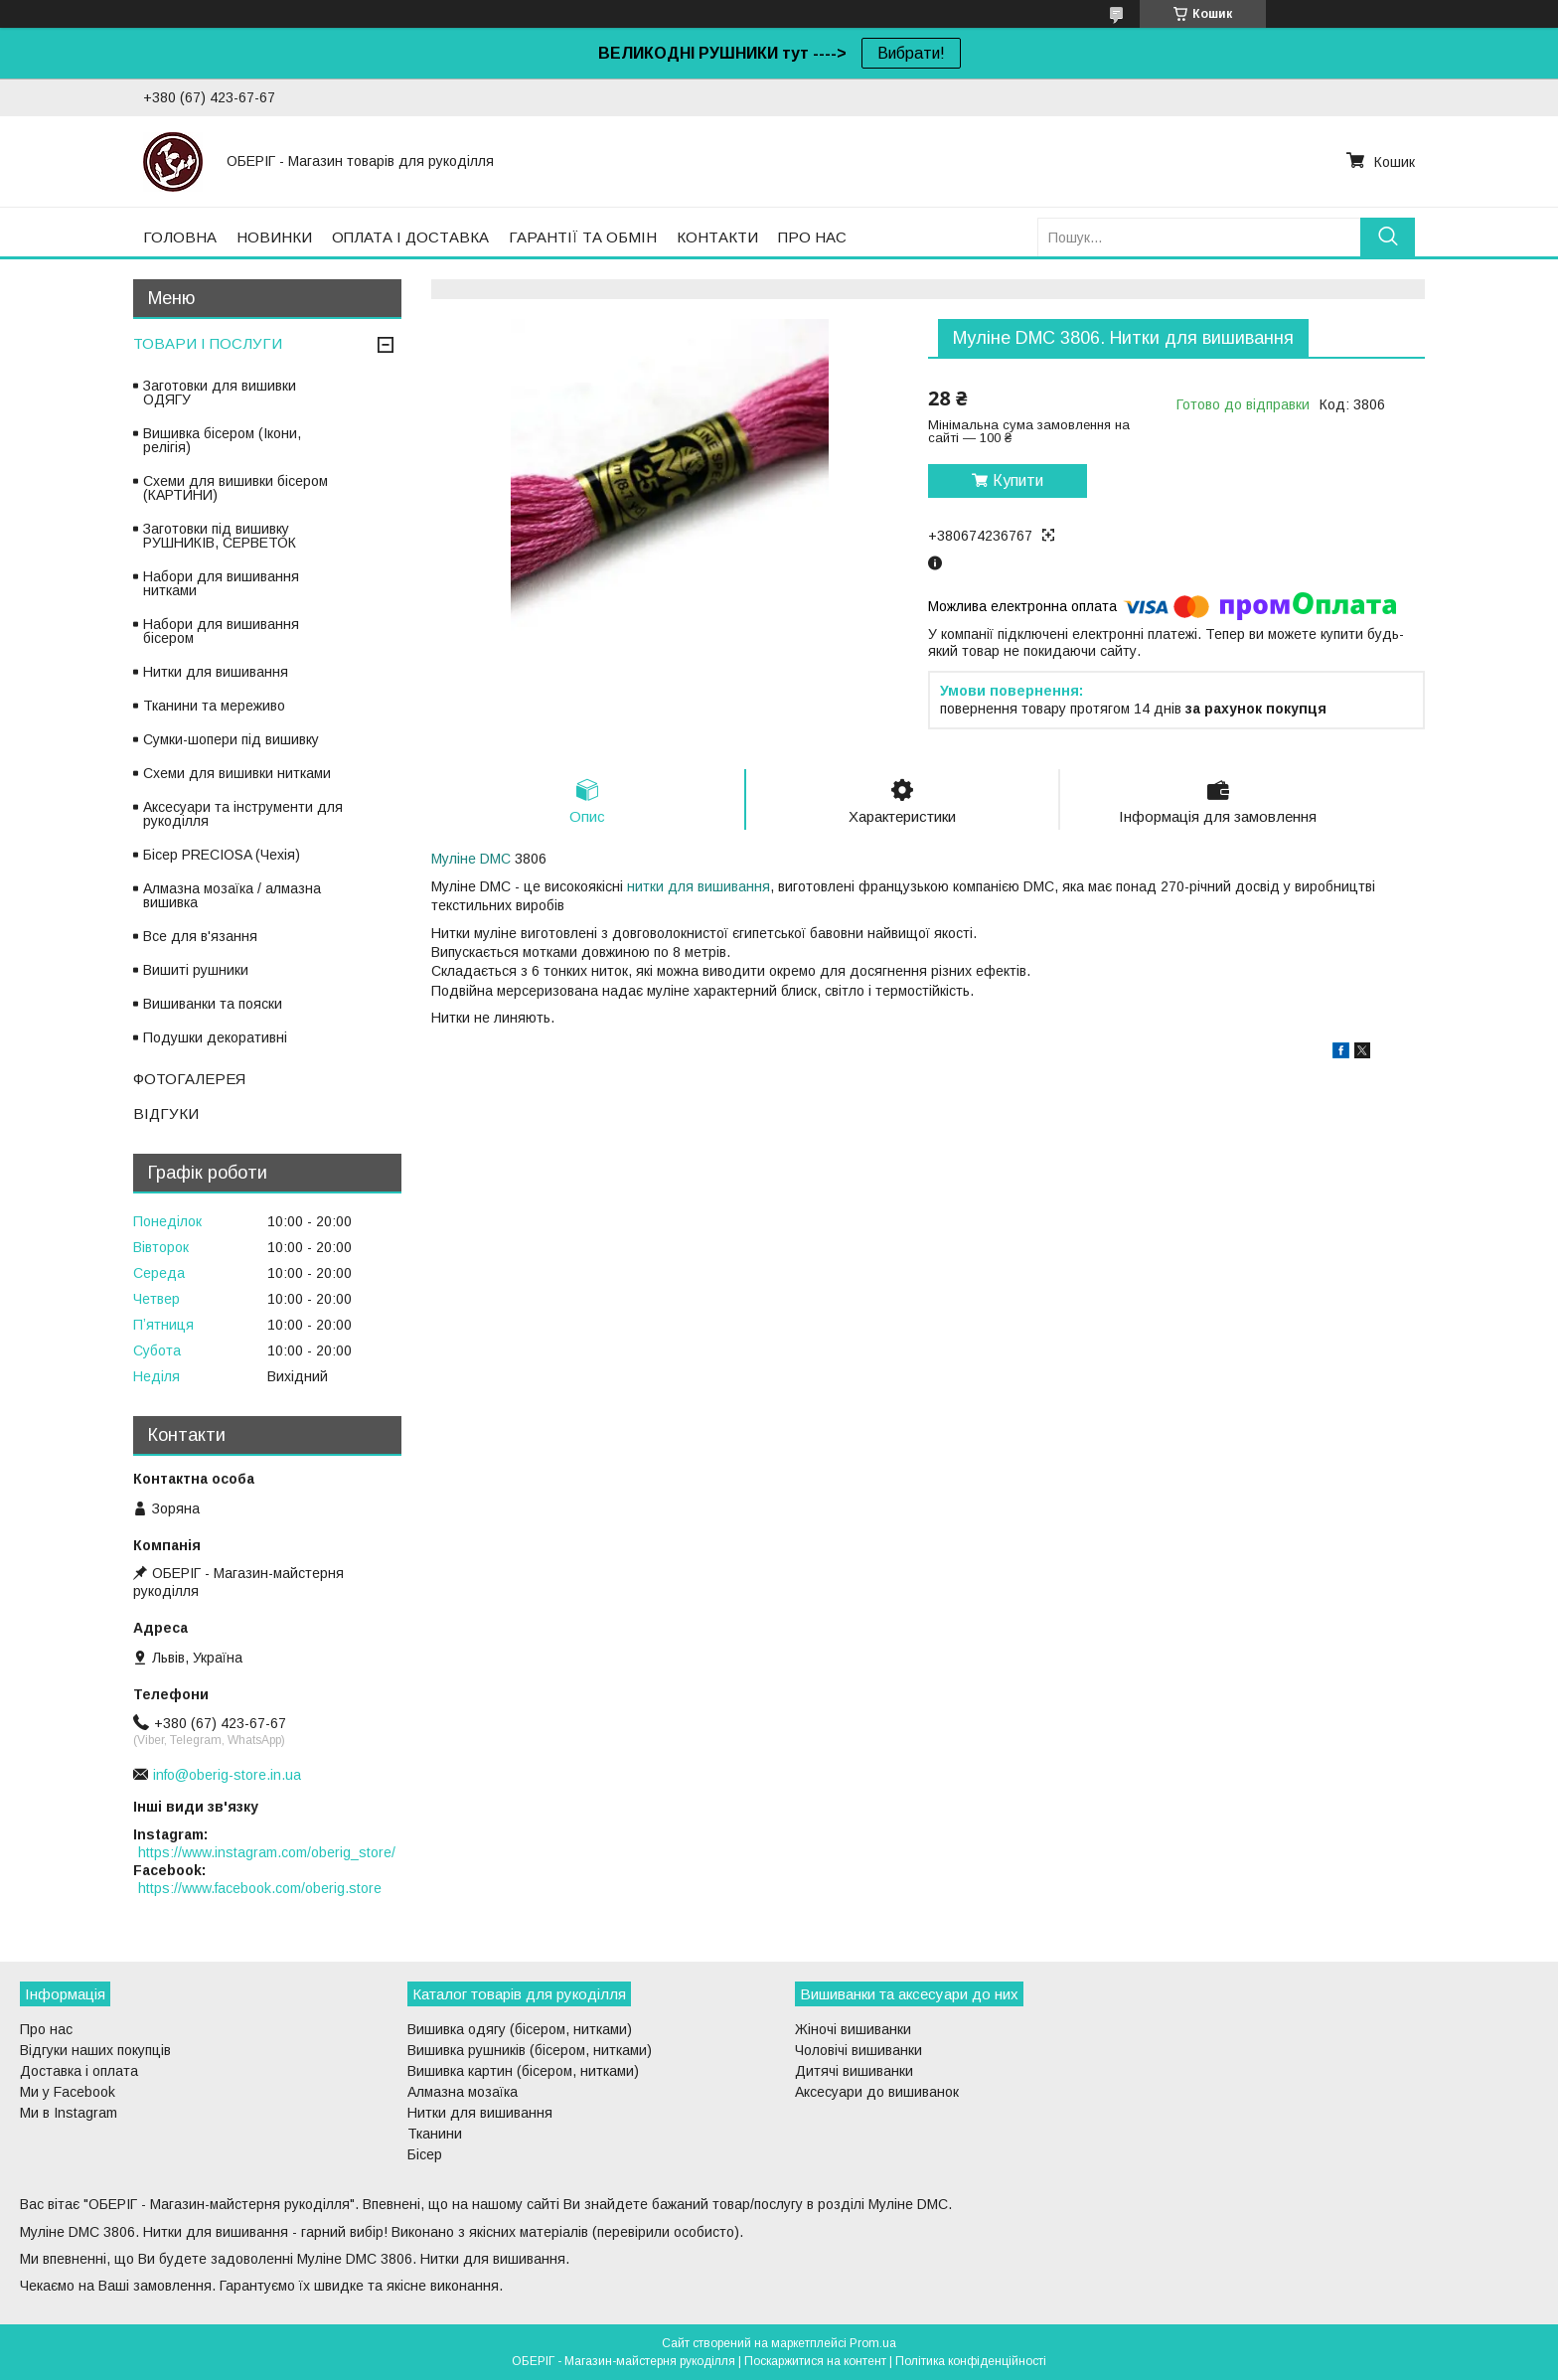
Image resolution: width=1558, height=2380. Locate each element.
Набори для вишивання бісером (221, 631)
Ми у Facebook (67, 2092)
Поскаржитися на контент (815, 2361)
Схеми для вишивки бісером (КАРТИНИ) (235, 488)
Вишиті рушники (195, 970)
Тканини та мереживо (214, 706)
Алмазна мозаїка (462, 2092)
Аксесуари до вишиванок (877, 2092)
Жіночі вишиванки (853, 2029)
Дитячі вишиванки (854, 2071)
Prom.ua (873, 2343)
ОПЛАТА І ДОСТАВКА (410, 237)
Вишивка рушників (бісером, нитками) (529, 2050)
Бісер (424, 2154)
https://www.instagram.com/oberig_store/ (266, 1852)
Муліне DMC (471, 859)
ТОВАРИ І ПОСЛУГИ (207, 343)
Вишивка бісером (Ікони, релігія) (222, 440)
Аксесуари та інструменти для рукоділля (243, 814)
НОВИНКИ (274, 237)
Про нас (46, 2029)
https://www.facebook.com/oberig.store (260, 1888)
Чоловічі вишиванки (858, 2050)
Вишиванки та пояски (212, 1004)
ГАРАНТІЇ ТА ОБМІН (583, 237)
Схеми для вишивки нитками (237, 773)
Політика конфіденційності (970, 2361)
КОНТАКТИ (717, 237)
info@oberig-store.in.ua (227, 1775)
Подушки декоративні (215, 1037)
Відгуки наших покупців (95, 2050)
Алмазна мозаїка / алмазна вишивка (232, 895)
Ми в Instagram (68, 2113)
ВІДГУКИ (166, 1113)
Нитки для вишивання (215, 672)
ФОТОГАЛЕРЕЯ (189, 1078)
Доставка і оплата (79, 2071)
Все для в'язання (200, 936)
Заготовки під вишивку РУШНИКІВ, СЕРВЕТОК (219, 536)
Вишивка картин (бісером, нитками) (523, 2071)
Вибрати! (911, 53)
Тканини (434, 2134)
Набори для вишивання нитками (221, 583)
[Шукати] (1387, 237)
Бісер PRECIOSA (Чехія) (221, 855)
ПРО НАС (812, 237)
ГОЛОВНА (180, 237)
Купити (1018, 480)
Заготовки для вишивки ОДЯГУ (219, 392)
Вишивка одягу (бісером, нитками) (519, 2029)
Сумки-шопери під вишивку (231, 739)
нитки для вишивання (698, 886)
